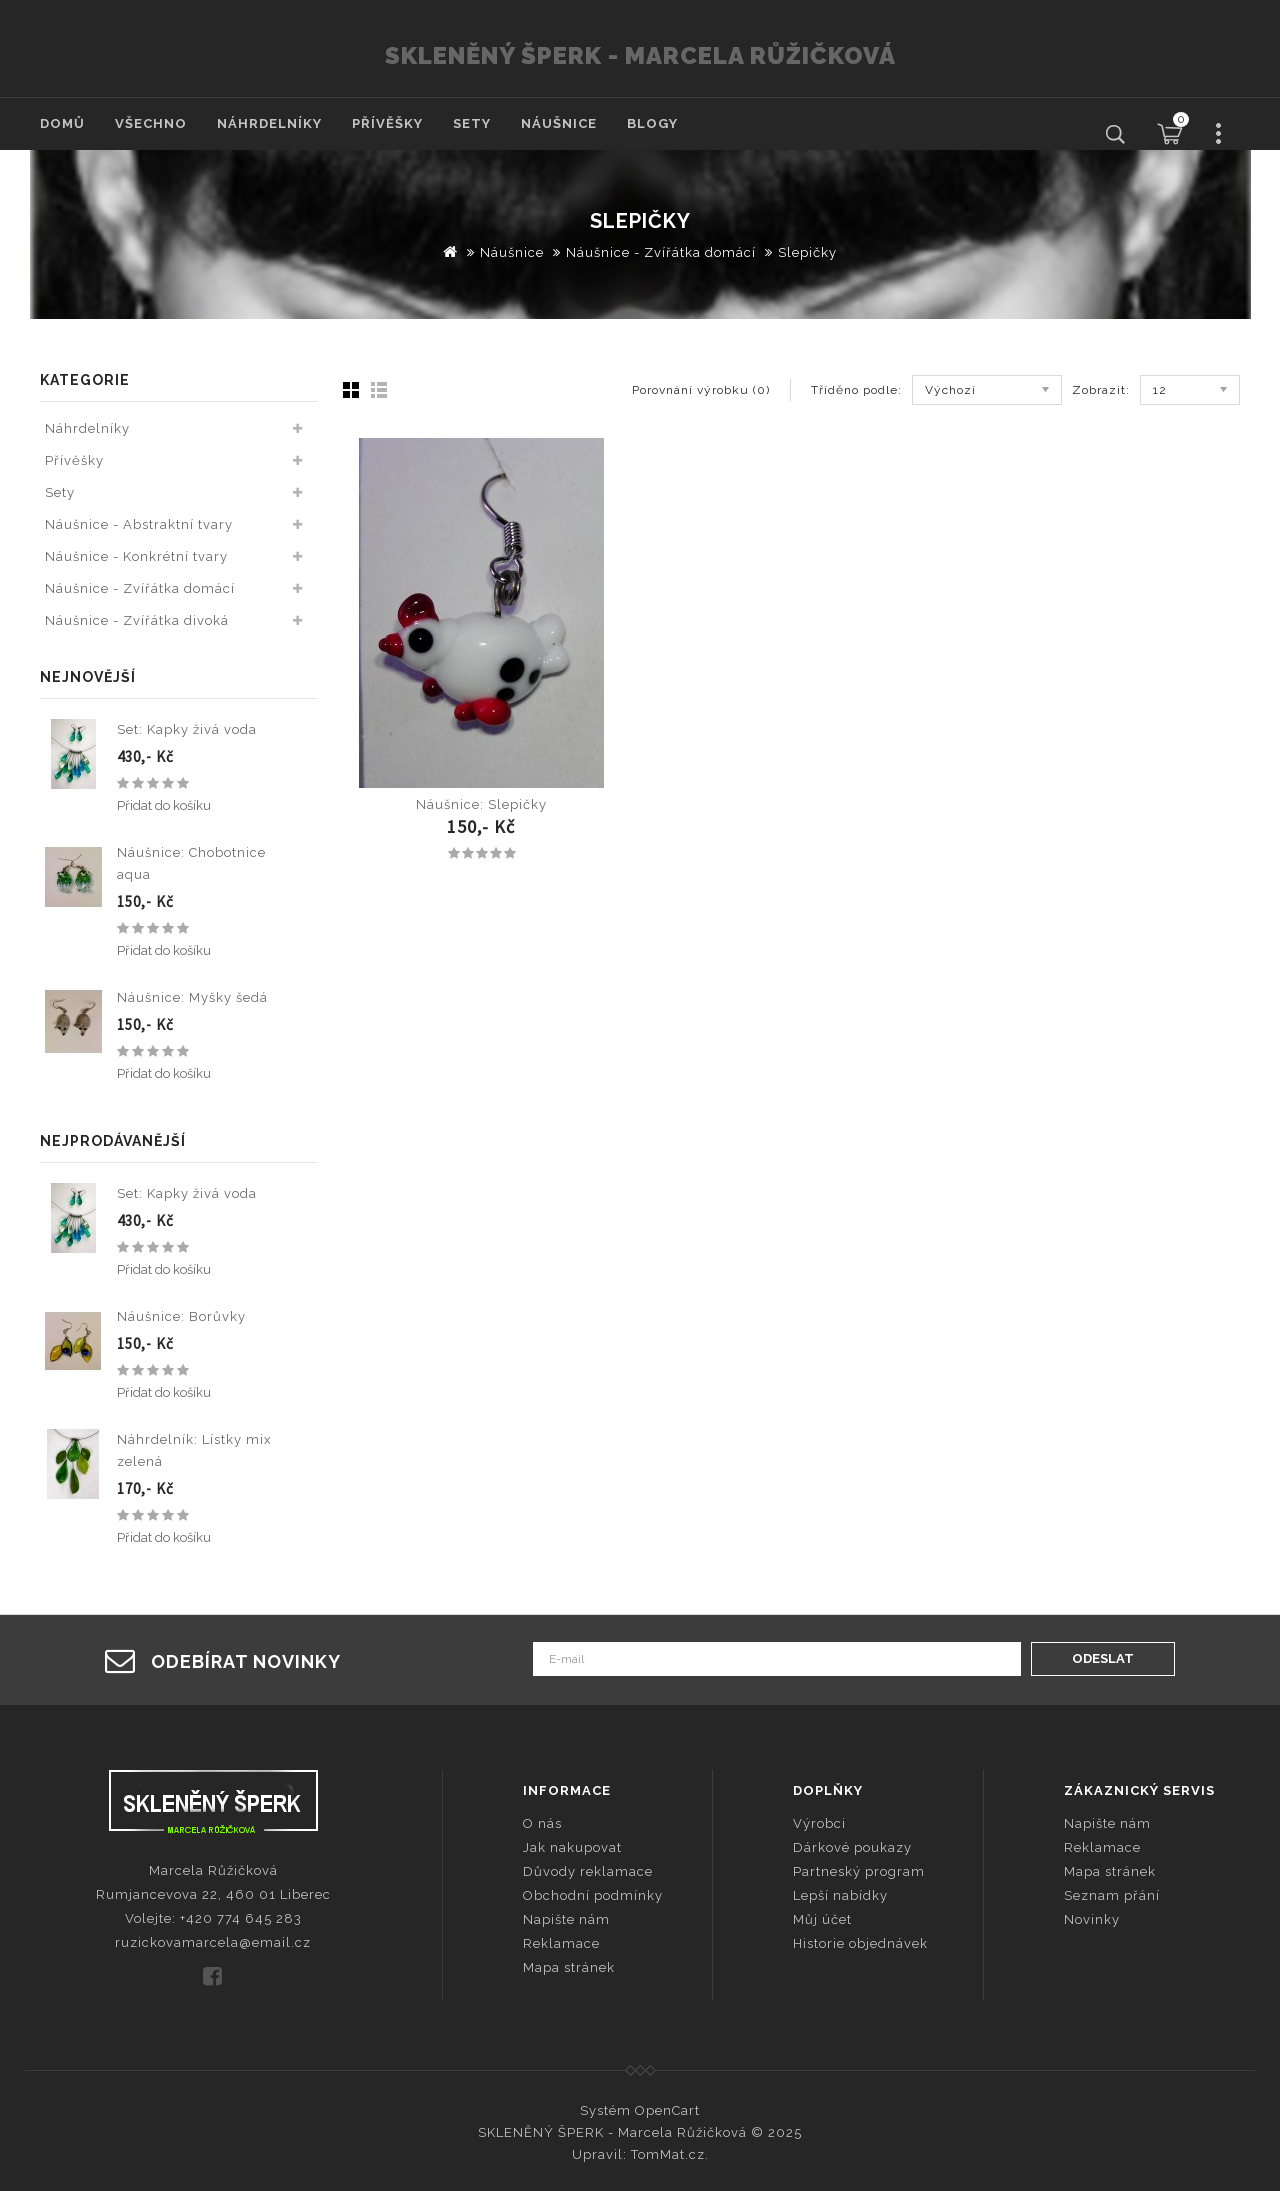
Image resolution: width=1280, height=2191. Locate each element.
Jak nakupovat (572, 1847)
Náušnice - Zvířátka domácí (661, 252)
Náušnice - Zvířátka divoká (137, 620)
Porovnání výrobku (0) (701, 390)
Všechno (151, 123)
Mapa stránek (569, 1967)
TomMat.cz (668, 2154)
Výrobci (819, 1823)
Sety (472, 123)
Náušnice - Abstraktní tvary (139, 524)
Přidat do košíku (164, 805)
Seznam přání (1112, 1895)
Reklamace (561, 1943)
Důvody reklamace (588, 1871)
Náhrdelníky (269, 123)
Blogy (652, 123)
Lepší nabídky (840, 1895)
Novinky (1092, 1919)
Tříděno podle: (856, 390)
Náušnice (559, 123)
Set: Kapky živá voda (187, 729)
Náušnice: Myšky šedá (192, 997)
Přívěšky (387, 123)
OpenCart (667, 2110)
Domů (62, 123)
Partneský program (859, 1871)
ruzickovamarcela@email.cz (213, 1942)
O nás (542, 1823)
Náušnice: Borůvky (181, 1316)
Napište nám (566, 1919)
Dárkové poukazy (852, 1847)
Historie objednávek (860, 1943)
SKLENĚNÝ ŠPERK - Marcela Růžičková (640, 55)
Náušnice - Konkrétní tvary (136, 556)
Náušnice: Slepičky (481, 804)
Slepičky (807, 252)
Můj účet (822, 1919)
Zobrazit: (1101, 390)
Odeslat (1103, 1658)
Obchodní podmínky (593, 1895)
